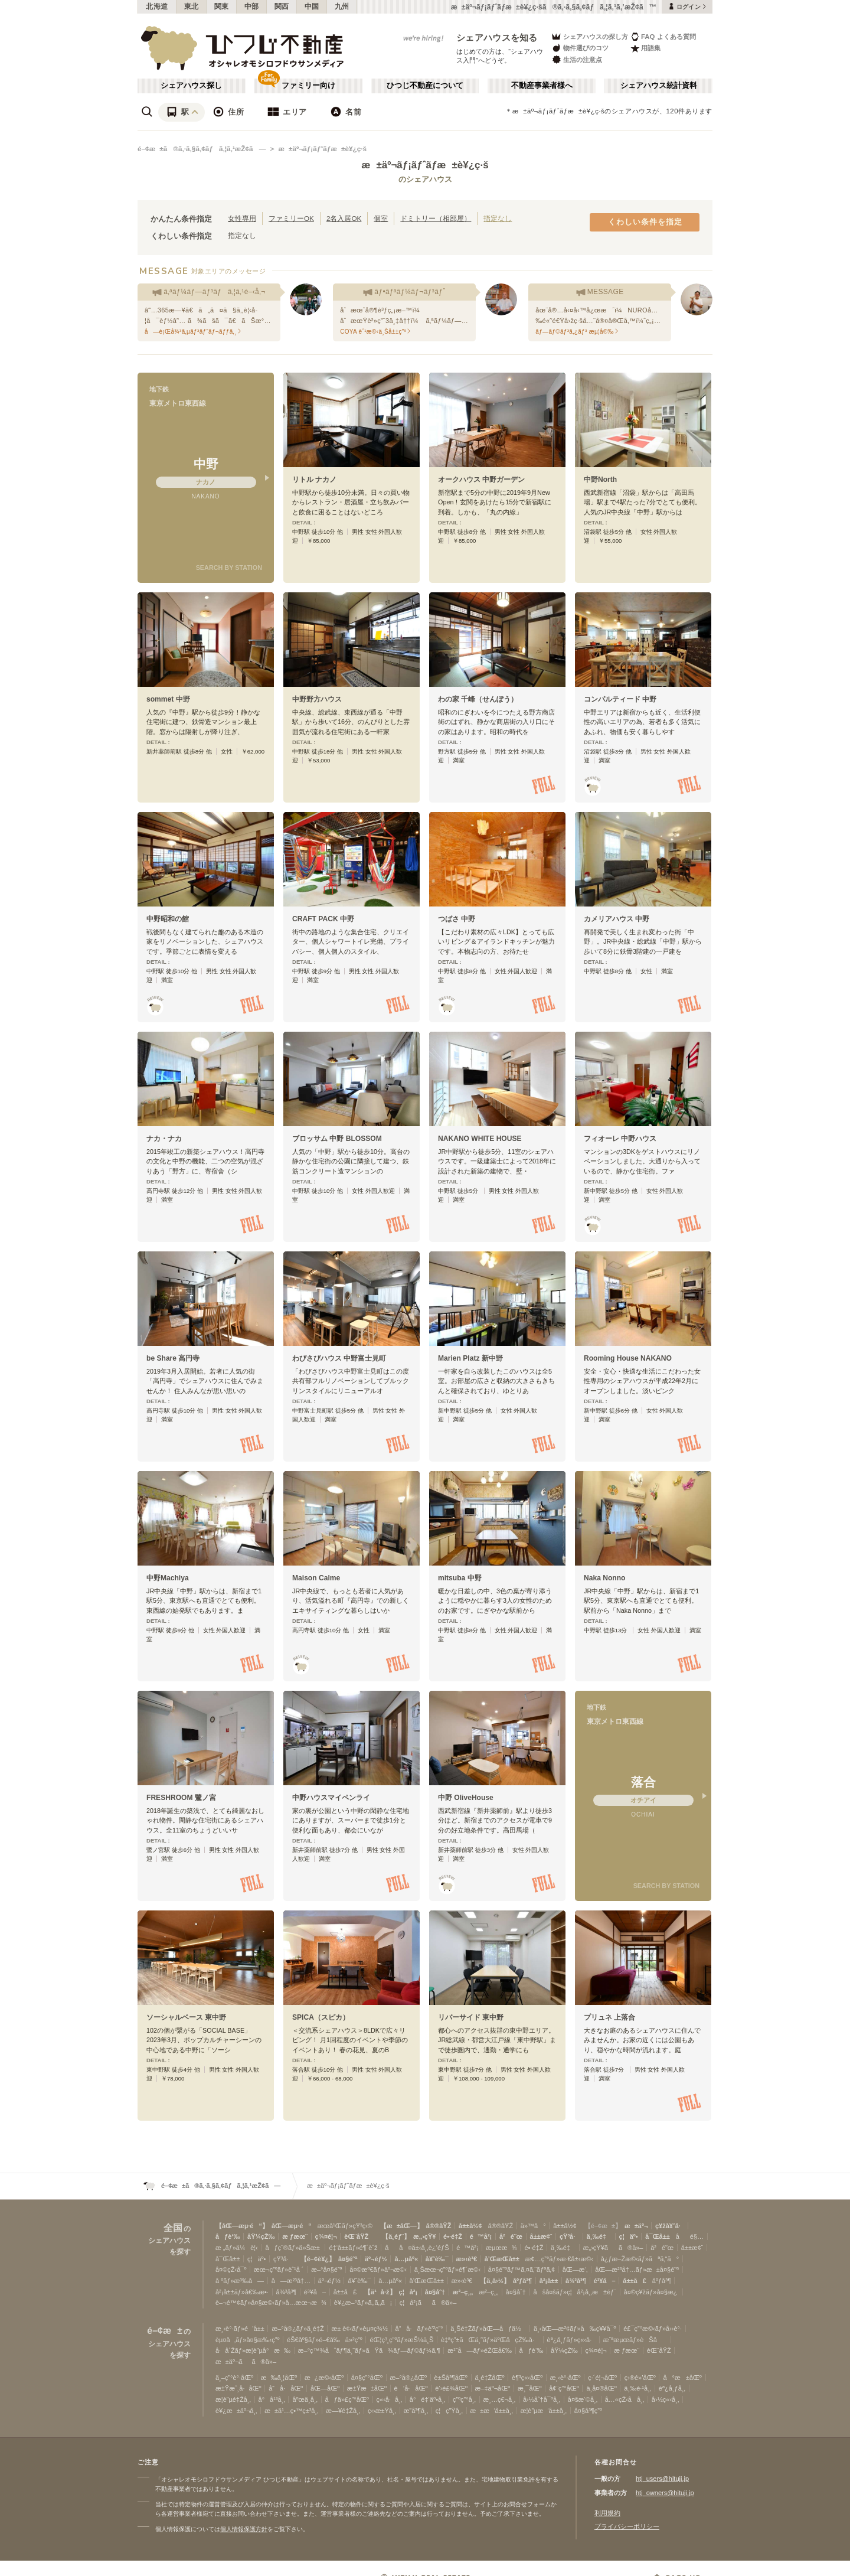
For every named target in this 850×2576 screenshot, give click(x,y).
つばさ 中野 (456, 919)
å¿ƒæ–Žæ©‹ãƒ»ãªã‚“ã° (640, 2258)
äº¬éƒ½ (376, 2258)
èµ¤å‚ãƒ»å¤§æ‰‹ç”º (247, 2339)
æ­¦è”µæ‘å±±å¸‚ (544, 2410)
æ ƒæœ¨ (295, 2236)
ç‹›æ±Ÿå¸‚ (382, 2410)
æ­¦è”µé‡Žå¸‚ (233, 2399)
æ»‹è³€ (466, 2258)
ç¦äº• (628, 2236)
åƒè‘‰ (227, 2236)
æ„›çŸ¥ (424, 2236)
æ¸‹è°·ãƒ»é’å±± (239, 2328)
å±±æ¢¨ (541, 2236)
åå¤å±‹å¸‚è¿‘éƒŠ (417, 2247)
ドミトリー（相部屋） (435, 218)
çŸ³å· (569, 2236)
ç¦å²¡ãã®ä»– (428, 2302)
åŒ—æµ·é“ (292, 2225)
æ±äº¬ (636, 2225)
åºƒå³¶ (522, 2280)
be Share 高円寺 (173, 1358)
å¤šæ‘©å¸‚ (582, 2399)
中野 (206, 464)
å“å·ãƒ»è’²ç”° (419, 2328)
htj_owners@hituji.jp (665, 2492)
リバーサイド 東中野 (471, 2017)
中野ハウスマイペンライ (331, 1798)
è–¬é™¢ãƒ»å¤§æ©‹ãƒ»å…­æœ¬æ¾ (270, 2302)
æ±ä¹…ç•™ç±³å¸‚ (291, 2410)
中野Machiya (167, 1578)
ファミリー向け (308, 85)
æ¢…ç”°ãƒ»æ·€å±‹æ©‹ (559, 2258)
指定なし (497, 218)
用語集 (645, 48)
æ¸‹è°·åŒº (565, 2377)
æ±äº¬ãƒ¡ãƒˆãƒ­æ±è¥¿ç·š (322, 149)
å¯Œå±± (657, 2236)
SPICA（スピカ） (320, 2017)
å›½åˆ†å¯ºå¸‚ (541, 2399)
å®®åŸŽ (439, 2225)
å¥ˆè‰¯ (437, 2258)
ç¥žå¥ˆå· (670, 2225)
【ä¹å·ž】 (379, 2291)
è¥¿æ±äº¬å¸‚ (236, 2410)
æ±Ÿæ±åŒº (367, 2388)
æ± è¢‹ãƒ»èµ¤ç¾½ (359, 2328)
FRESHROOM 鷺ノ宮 (181, 1798)
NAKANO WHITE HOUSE (480, 1138)
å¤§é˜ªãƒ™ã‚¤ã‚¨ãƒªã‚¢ (521, 2269)
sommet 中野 (168, 699)
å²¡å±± (549, 2280)
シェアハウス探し (191, 85)
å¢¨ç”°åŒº (564, 2388)
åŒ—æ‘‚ (575, 2269)
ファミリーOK (291, 218)
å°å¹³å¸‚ (272, 2399)
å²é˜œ (510, 2236)
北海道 (157, 6)
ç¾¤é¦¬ (326, 2236)
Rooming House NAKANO (628, 1358)
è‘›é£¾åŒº (451, 2388)
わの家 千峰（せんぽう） (478, 699)
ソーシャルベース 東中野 (186, 2017)
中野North (600, 479)
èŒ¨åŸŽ (356, 2236)
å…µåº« (406, 2258)
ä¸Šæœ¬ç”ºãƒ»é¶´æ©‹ (447, 2269)
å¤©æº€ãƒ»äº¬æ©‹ (378, 2269)
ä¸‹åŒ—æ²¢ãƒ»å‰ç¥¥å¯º (575, 2328)
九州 (342, 6)
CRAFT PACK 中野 (323, 919)
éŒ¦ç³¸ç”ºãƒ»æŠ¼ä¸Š (401, 2339)
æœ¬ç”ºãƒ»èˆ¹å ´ (278, 2269)
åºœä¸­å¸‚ (305, 2399)
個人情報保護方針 (243, 2529)
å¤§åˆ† (435, 2291)
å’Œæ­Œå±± (502, 2258)
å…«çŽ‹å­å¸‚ (624, 2399)
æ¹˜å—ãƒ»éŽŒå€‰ (479, 2350)
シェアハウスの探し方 (589, 36)
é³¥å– (605, 2280)
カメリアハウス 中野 (616, 919)
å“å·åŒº (286, 2388)
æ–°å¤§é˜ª (326, 2269)
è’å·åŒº (411, 2388)
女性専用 (242, 218)
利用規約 (607, 2512)
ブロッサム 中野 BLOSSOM (337, 1138)
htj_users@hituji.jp (662, 2478)
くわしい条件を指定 (645, 222)
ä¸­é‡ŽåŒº (490, 2377)
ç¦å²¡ (408, 2291)
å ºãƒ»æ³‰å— (239, 2280)
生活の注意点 (576, 59)
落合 (643, 1782)
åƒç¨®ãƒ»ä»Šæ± (293, 2247)
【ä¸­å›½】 (495, 2280)
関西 (281, 6)
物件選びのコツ (580, 48)
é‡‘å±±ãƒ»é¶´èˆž (353, 2247)
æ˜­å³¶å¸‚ (416, 2410)
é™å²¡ (481, 2236)
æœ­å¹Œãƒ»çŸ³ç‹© (345, 2225)
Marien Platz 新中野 (470, 1358)
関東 (221, 6)
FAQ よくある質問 (663, 36)
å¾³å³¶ (575, 2280)
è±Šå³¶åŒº (451, 2377)
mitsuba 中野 (460, 1578)
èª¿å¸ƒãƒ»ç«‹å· (571, 2339)
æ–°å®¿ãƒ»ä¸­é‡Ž (297, 2328)
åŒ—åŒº (324, 2388)
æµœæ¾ (501, 2247)
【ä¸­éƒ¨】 (396, 2236)
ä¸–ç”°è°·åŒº (234, 2377)
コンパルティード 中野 (620, 699)
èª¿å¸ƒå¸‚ (672, 2388)
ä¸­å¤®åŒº (601, 2388)
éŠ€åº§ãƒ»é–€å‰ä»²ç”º (324, 2339)
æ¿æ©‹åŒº (324, 2377)
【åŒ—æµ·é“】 (242, 2225)
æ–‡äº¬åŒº (493, 2388)
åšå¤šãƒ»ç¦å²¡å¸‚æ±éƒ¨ (575, 2291)
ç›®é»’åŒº (640, 2377)
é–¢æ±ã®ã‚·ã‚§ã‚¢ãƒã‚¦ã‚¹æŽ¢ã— (202, 149)
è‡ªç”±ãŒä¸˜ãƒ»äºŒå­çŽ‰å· (490, 2339)
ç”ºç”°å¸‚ (464, 2399)
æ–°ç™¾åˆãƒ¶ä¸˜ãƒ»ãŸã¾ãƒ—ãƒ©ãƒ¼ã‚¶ (369, 2350)
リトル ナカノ (314, 479)
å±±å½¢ (470, 2225)
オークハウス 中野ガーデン (481, 479)
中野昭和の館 (167, 919)
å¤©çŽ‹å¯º (230, 2269)
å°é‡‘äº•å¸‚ (427, 2399)
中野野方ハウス (317, 699)
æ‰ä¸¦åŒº (279, 2377)
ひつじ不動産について (425, 85)
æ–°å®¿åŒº (408, 2377)
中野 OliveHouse (465, 1798)
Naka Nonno (604, 1578)
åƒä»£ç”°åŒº (347, 2399)
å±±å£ (634, 2280)
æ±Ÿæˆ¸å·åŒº (238, 2388)
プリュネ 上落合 (609, 2017)
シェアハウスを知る (497, 37)
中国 (312, 6)
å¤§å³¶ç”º (588, 2410)
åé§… (690, 2236)
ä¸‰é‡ (599, 2236)
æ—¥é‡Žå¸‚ (343, 2410)
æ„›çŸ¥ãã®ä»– (613, 2247)
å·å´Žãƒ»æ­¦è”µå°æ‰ (252, 2350)
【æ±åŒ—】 (401, 2225)
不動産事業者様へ (542, 85)
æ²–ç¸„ (463, 2291)
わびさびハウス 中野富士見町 (339, 1358)
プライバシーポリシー (626, 2526)
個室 (381, 218)
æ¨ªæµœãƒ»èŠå (635, 2339)
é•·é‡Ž (452, 2236)
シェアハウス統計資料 (658, 85)
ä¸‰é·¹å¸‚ (637, 2388)
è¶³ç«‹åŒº (527, 2377)
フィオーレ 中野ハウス (620, 1138)
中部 (251, 6)
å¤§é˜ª (347, 2258)
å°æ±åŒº (682, 2377)
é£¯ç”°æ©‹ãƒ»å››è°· (652, 2328)
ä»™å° (533, 2225)
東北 (191, 6)
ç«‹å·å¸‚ (390, 2399)
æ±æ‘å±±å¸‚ (491, 2410)
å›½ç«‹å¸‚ (665, 2399)
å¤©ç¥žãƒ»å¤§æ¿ (651, 2291)
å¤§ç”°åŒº (366, 2377)
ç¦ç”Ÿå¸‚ (449, 2410)
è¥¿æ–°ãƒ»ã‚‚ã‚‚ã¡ (363, 2302)
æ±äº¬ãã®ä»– (245, 2361)
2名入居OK (343, 218)
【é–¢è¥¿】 (317, 2258)
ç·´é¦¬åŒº (602, 2377)
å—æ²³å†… (291, 2280)
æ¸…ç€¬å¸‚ (499, 2399)
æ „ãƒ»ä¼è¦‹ (236, 2247)
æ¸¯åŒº (530, 2388)
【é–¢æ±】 (603, 2225)
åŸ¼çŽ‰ (260, 2236)
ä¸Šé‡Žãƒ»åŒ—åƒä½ (488, 2328)
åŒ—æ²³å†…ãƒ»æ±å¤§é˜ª (637, 2269)
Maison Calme (316, 1578)
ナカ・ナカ (164, 1138)
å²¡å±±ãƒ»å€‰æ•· (242, 2291)
